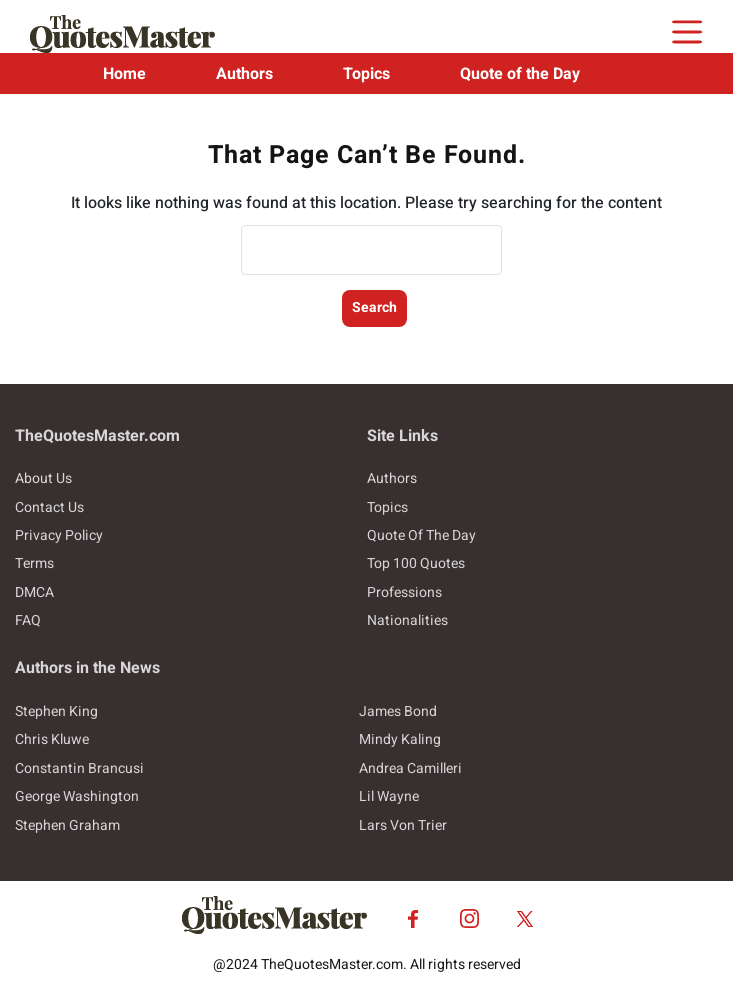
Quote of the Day (520, 74)
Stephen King (56, 711)
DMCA (34, 592)
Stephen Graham (67, 825)
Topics (366, 74)
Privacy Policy (59, 535)
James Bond (398, 711)
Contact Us (49, 507)
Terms (34, 563)
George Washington (77, 796)
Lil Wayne (389, 796)
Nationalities (407, 620)
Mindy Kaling (400, 739)
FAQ (28, 620)
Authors (244, 74)
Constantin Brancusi (79, 768)
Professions (404, 592)
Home (124, 74)
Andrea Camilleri (410, 768)
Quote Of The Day (421, 535)
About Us (43, 478)
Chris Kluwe (52, 739)
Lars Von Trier (403, 825)
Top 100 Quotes (416, 563)
